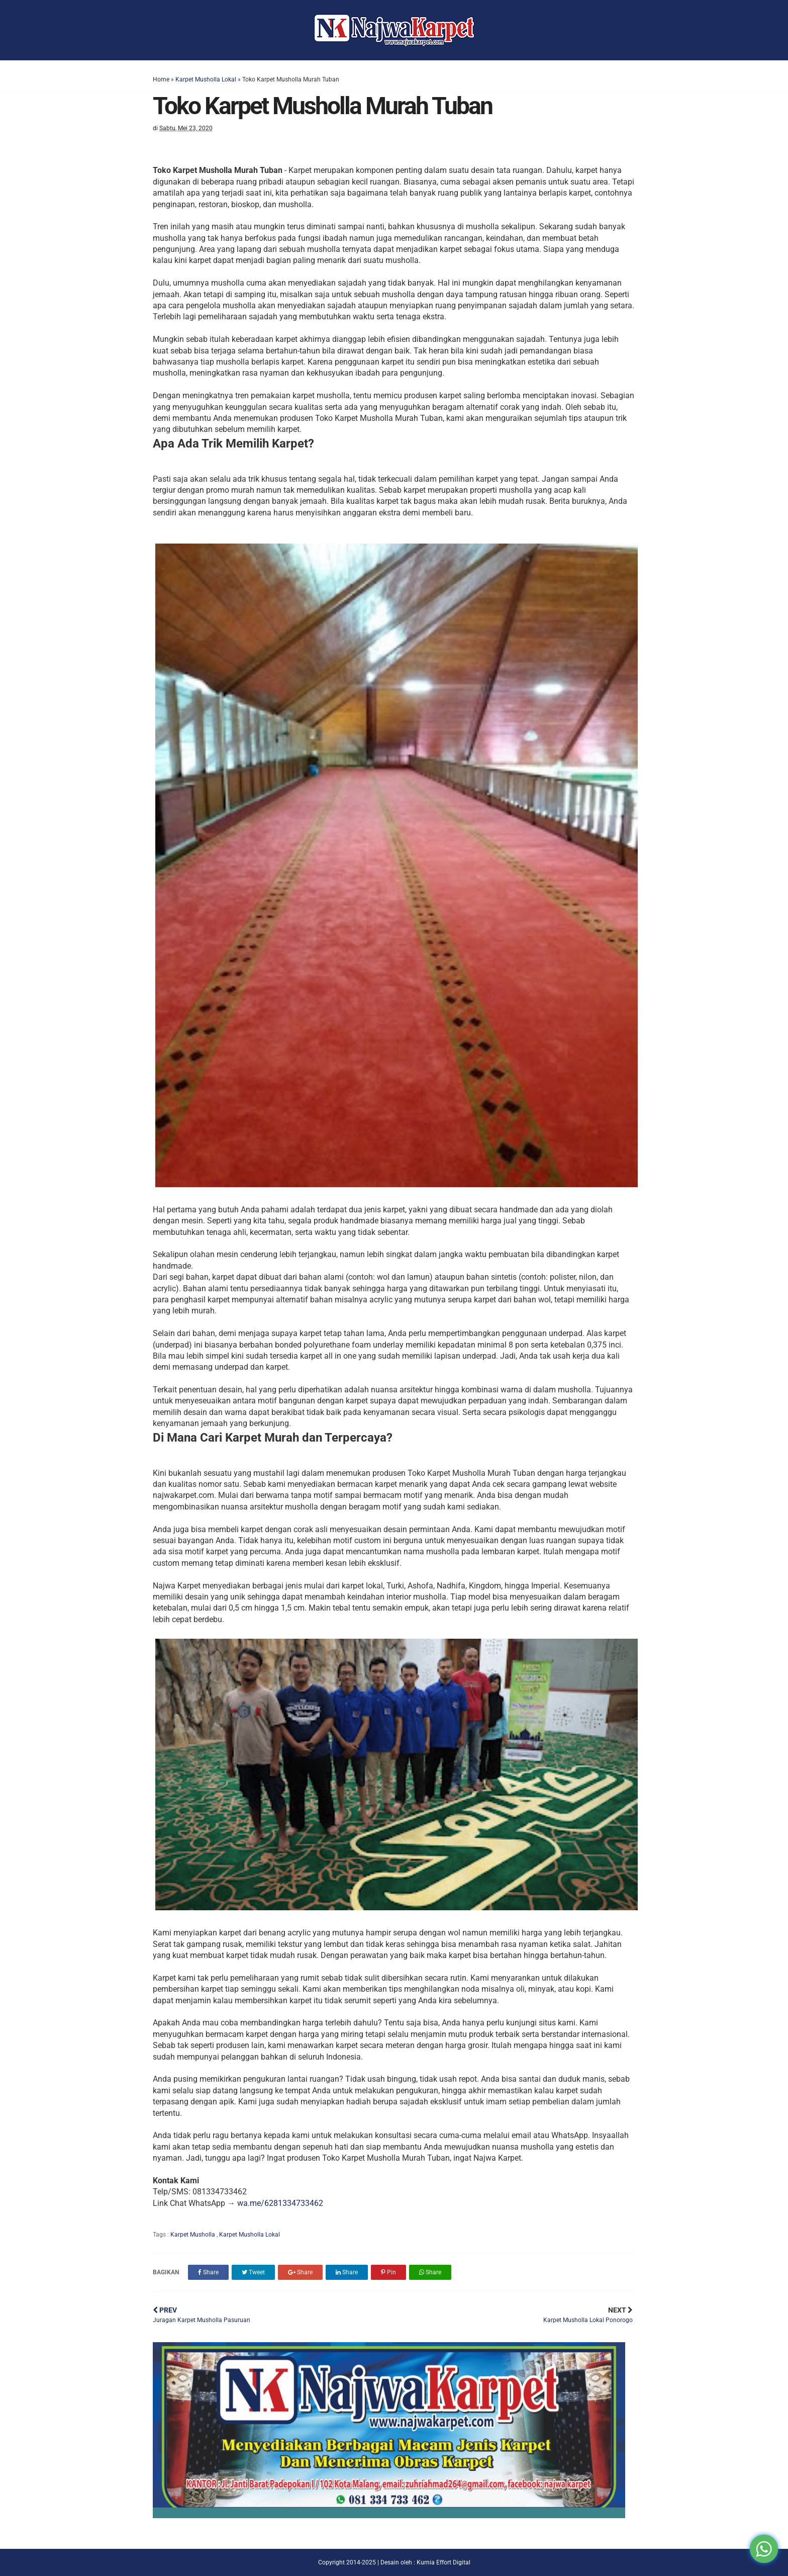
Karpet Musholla (193, 2234)
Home (161, 79)
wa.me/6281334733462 (280, 2203)
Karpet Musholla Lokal (205, 79)
